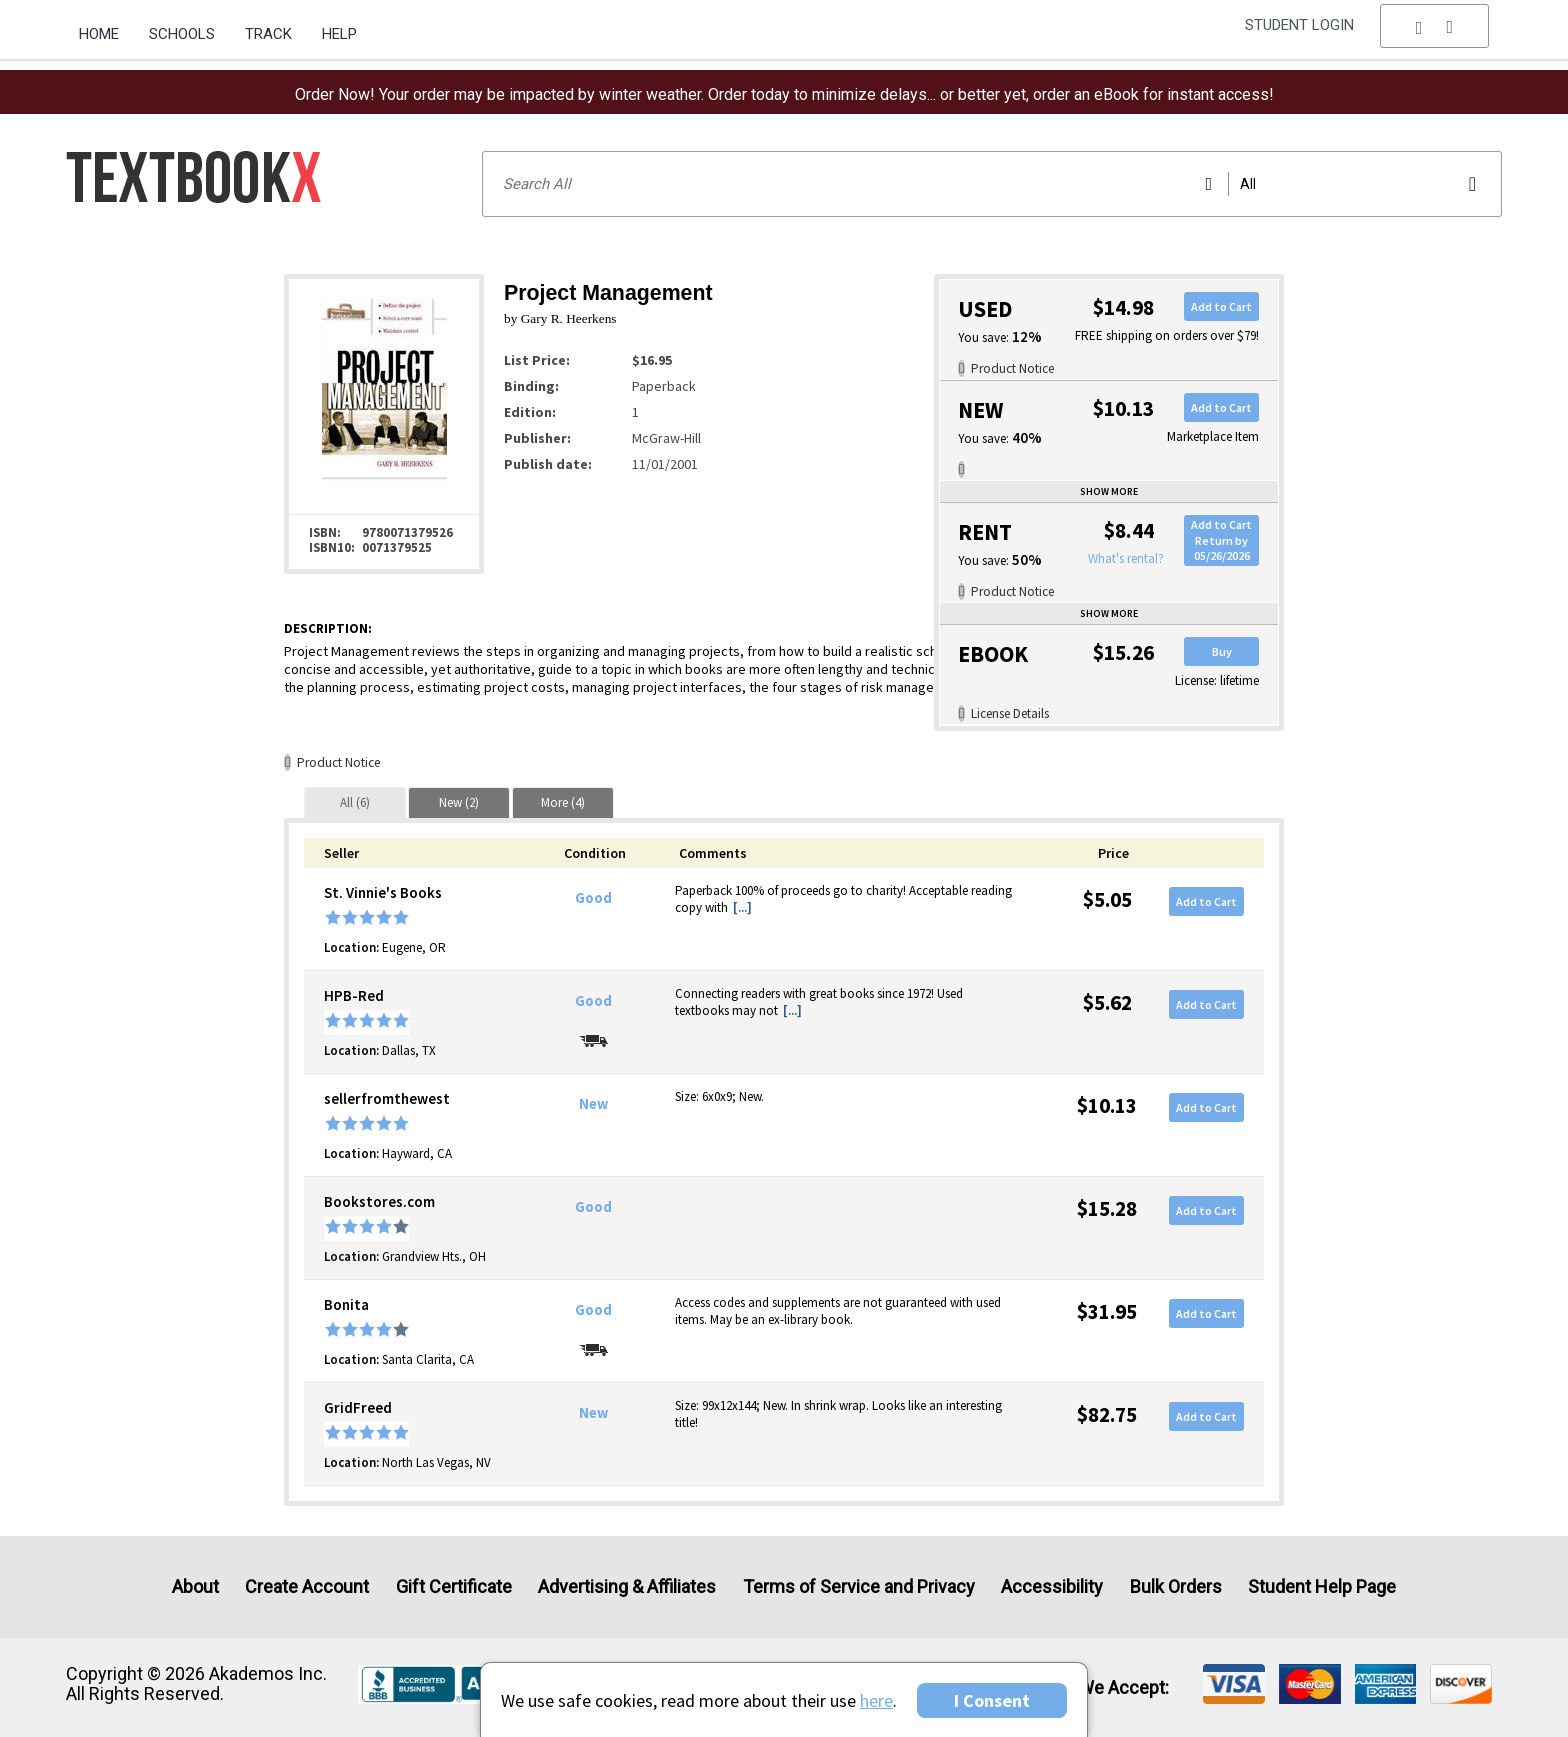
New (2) (459, 802)
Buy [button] (1222, 651)
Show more (1109, 491)
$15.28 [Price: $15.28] (1107, 1208)
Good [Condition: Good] (593, 898)
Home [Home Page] (99, 34)
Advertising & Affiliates (627, 1586)
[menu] (1435, 35)
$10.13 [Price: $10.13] (1107, 1105)
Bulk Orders (1176, 1586)
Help (339, 34)
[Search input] (992, 184)
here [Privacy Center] (876, 1700)
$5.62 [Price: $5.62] (1107, 1002)
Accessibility (1052, 1586)
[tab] (355, 802)
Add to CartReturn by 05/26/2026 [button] (1221, 540)
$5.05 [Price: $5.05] (1107, 899)
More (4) (563, 802)
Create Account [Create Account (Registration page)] (307, 1586)
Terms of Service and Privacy (859, 1586)
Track (268, 34)
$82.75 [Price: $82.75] (1107, 1414)
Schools (182, 34)
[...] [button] (742, 907)
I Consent (992, 1700)
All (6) (355, 802)
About (195, 1586)
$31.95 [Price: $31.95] (1107, 1311)
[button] (1435, 35)
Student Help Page (1322, 1586)
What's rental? (1126, 558)
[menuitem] (106, 27)
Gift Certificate (454, 1586)
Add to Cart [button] (1221, 306)
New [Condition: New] (593, 1104)
